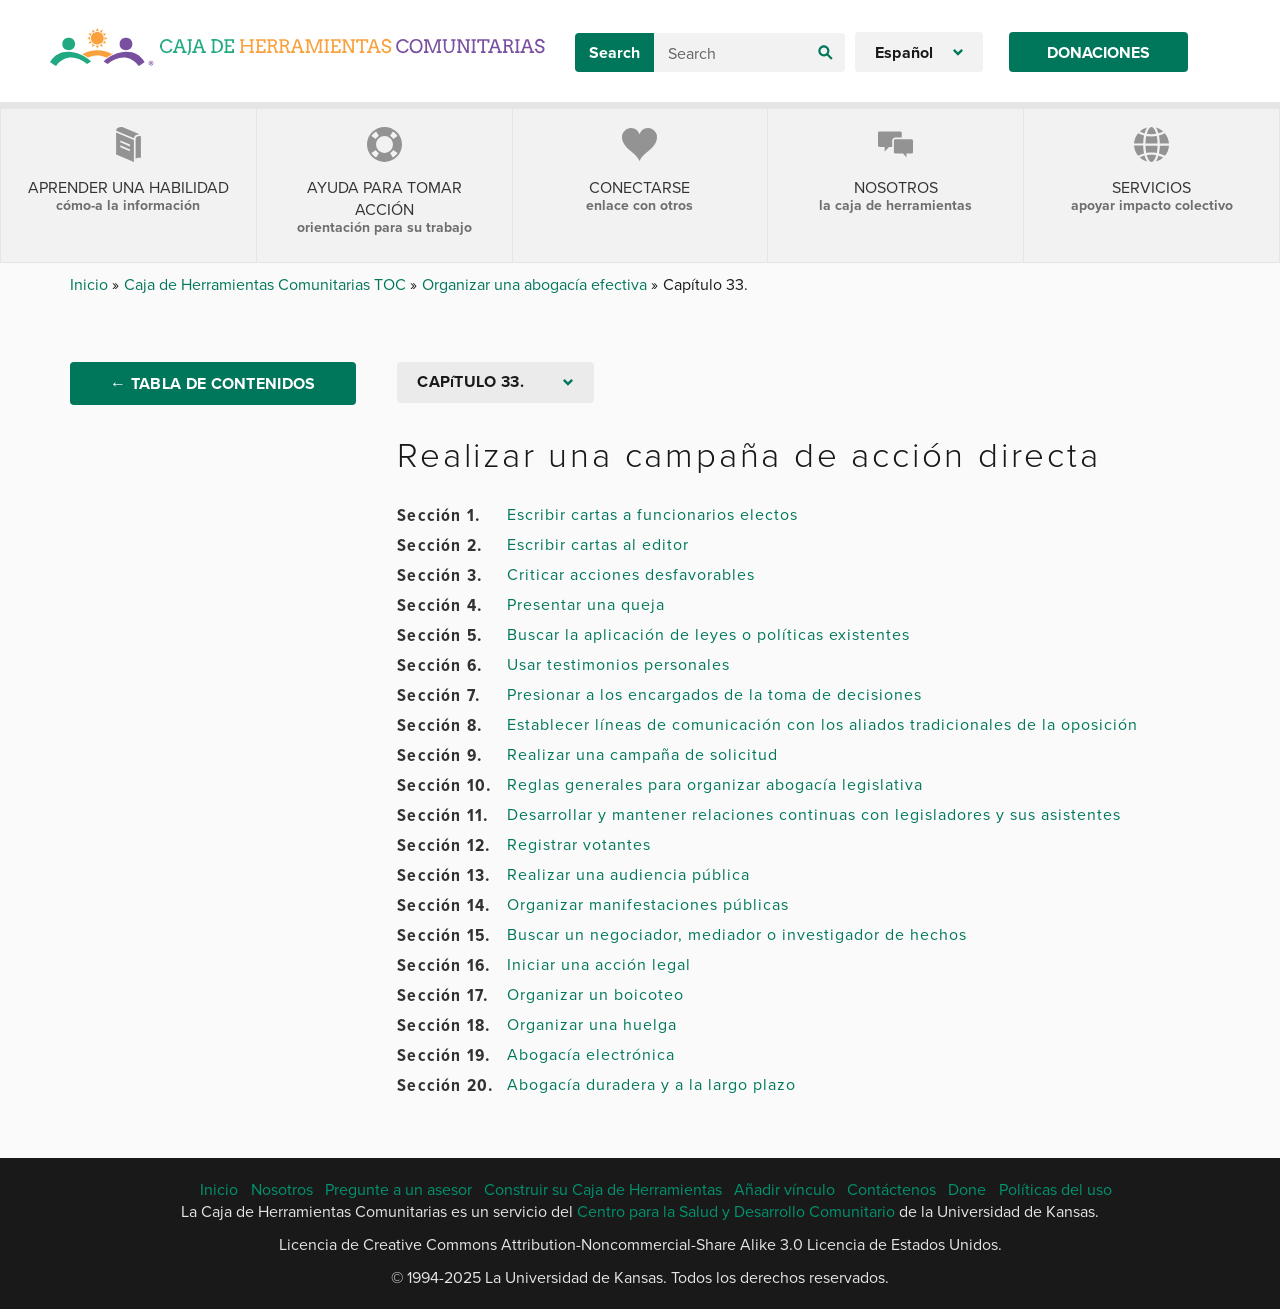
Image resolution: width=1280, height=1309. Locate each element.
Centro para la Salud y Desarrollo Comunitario (736, 1211)
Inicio (91, 284)
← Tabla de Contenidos (213, 383)
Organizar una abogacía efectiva (536, 284)
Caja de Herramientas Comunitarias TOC (267, 284)
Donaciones (1098, 52)
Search (614, 52)
